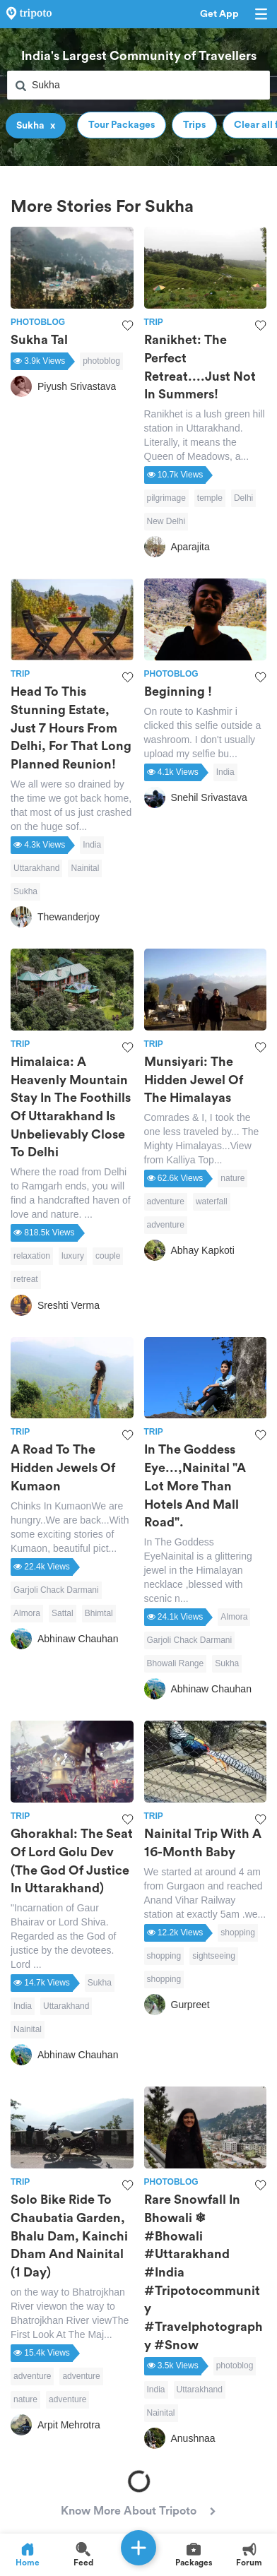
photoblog (101, 361)
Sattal (62, 1613)
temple (210, 498)
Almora (26, 1613)
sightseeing (213, 1956)
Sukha (25, 891)
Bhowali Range (175, 1663)
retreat (25, 1279)
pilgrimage (166, 498)
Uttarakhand (36, 868)
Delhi (243, 498)
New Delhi (166, 521)
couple (107, 1256)
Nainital (85, 868)
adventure (165, 1201)
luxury (72, 1256)
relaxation (31, 1256)
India (92, 845)
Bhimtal (99, 1613)
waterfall (212, 1201)
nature (232, 1178)
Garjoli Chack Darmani (56, 1590)
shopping (237, 1932)
